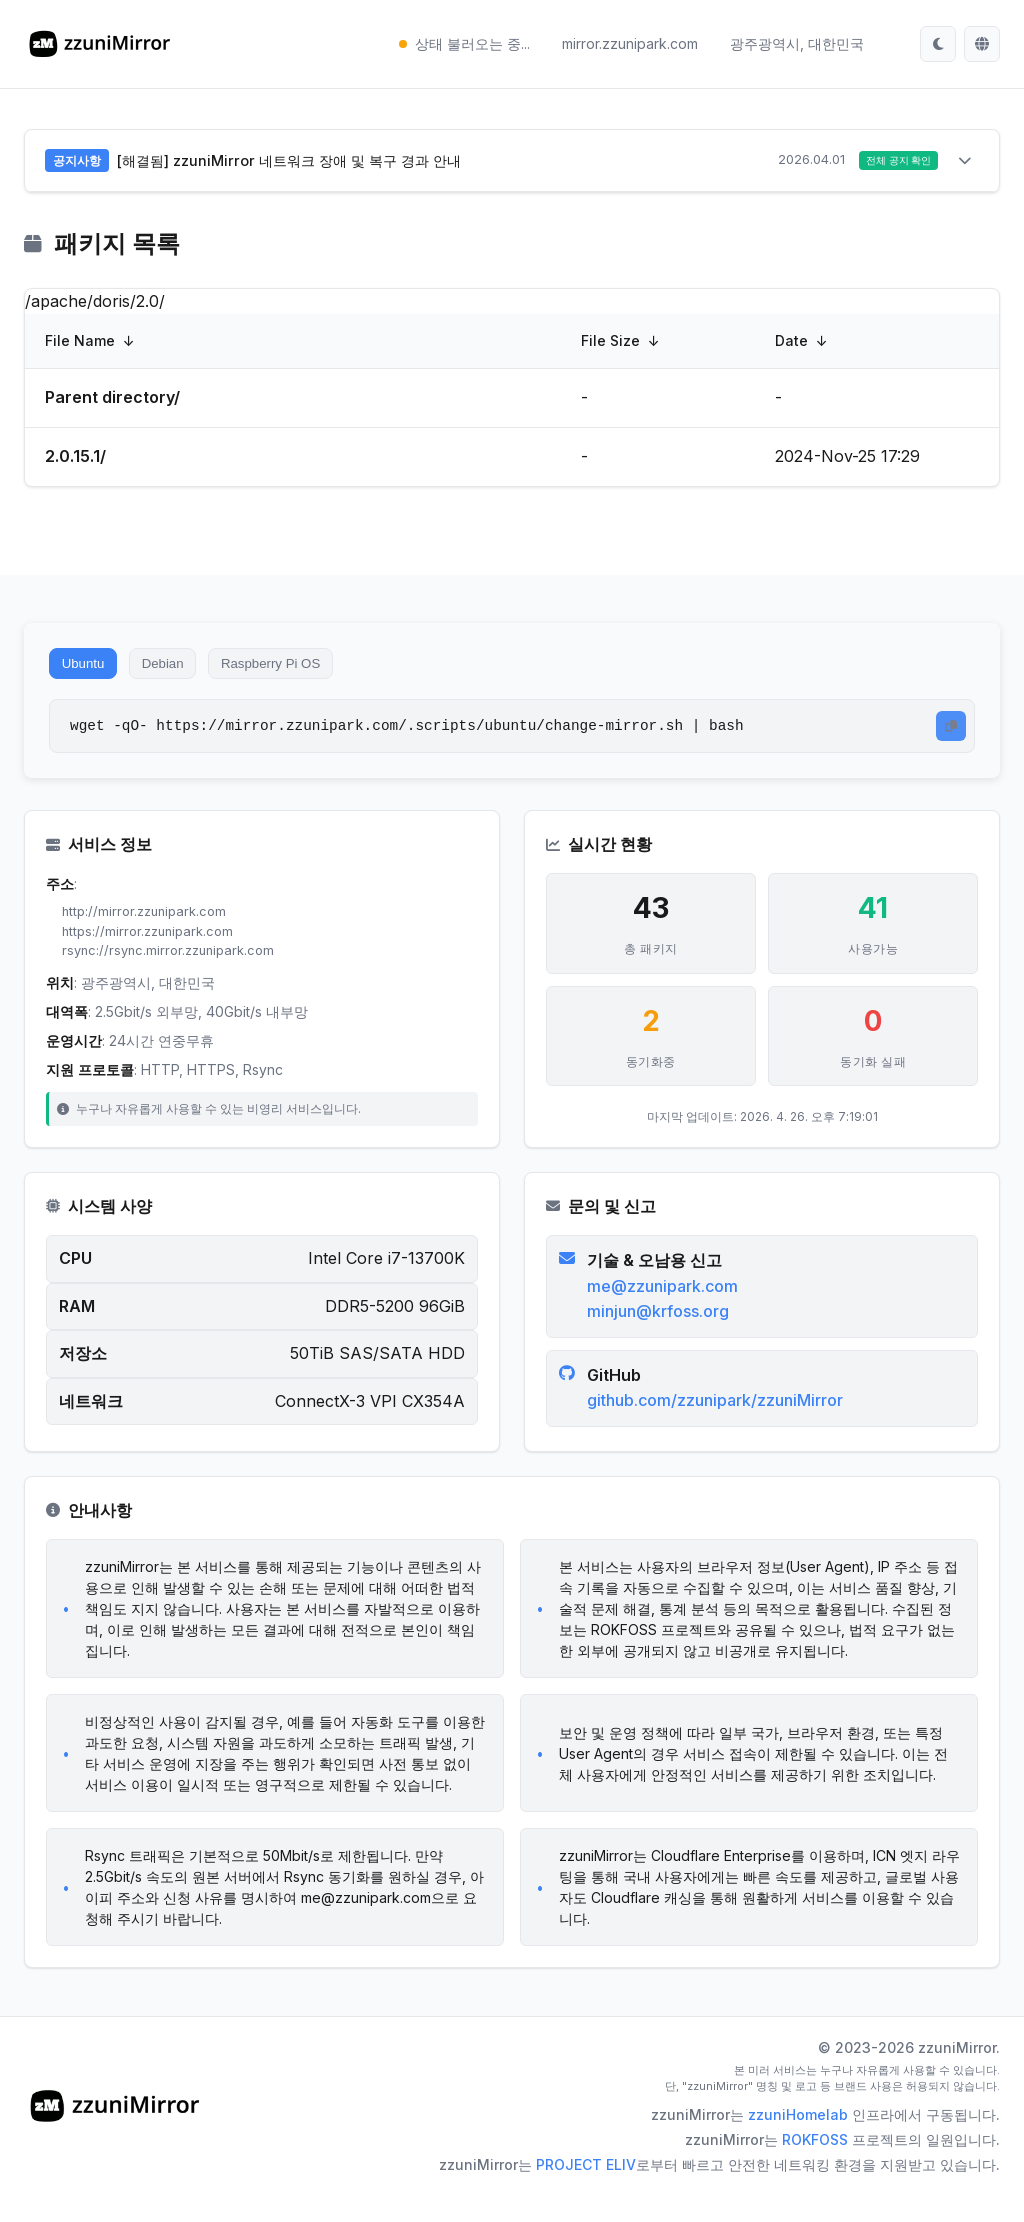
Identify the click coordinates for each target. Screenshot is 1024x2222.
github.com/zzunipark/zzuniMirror (718, 1420)
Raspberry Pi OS (304, 670)
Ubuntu (89, 670)
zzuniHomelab (798, 2141)
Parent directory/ (112, 400)
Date (791, 343)
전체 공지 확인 (891, 162)
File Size (610, 343)
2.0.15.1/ (75, 459)
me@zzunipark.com (665, 1305)
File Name (80, 343)
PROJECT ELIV (586, 2191)
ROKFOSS (815, 2166)
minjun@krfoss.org (661, 1331)
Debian (181, 670)
